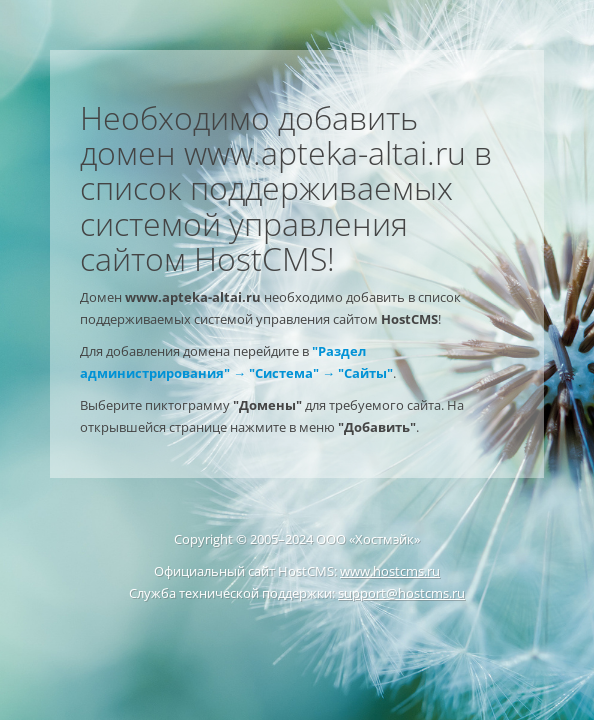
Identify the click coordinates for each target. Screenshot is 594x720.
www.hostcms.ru (390, 571)
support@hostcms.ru (401, 593)
